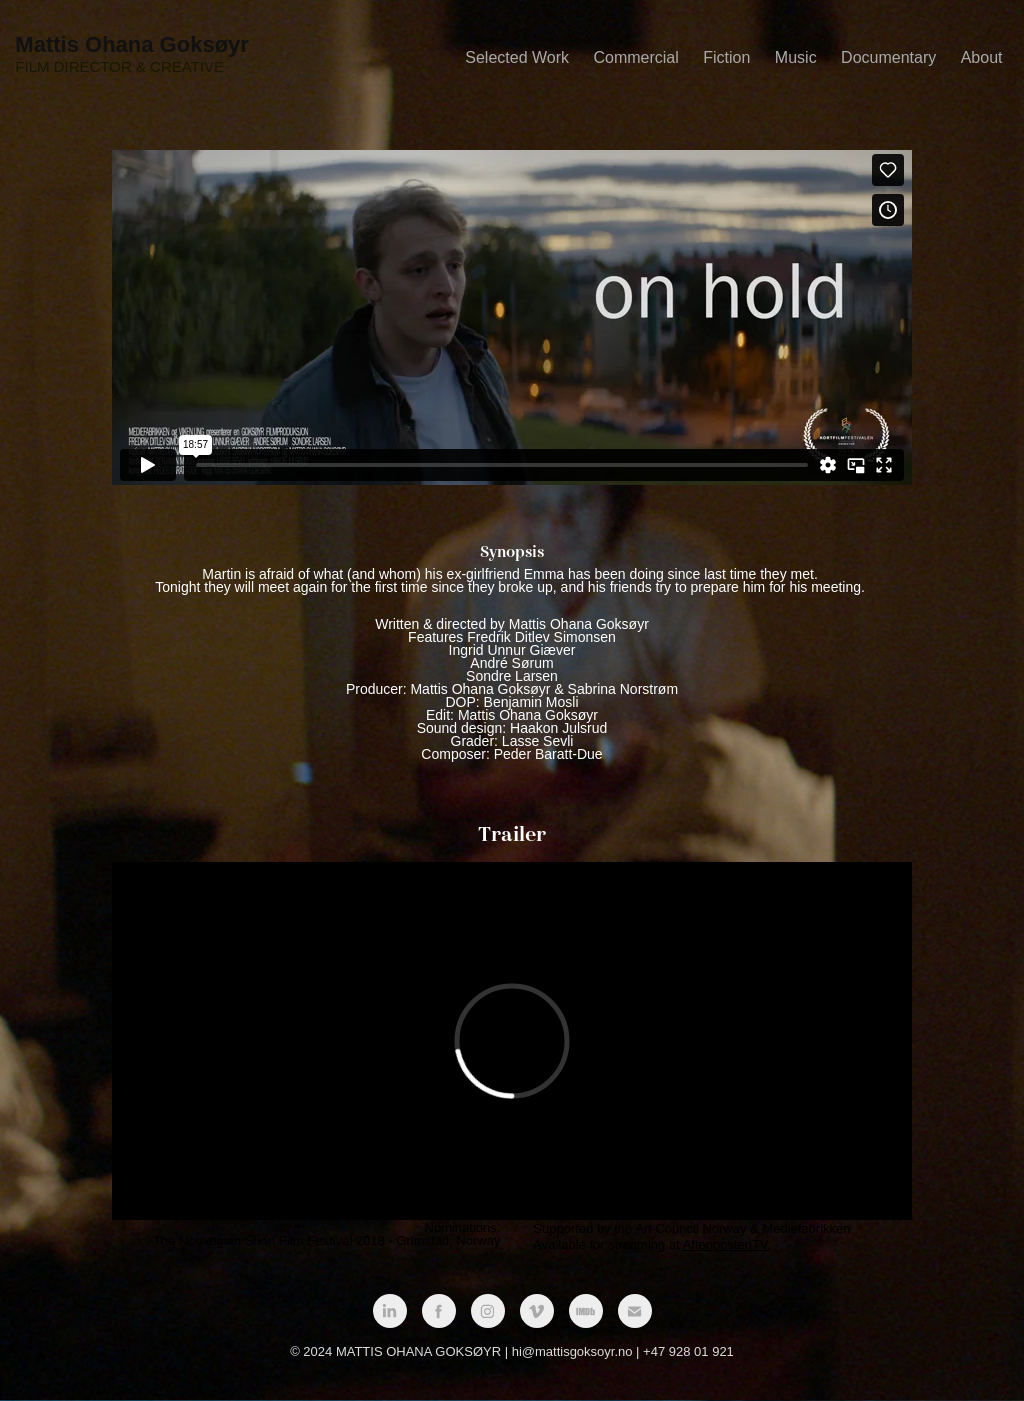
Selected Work (517, 57)
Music (796, 57)
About (982, 57)
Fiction (726, 57)
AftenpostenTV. (727, 1244)
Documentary (888, 57)
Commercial (635, 57)
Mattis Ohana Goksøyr (132, 44)
